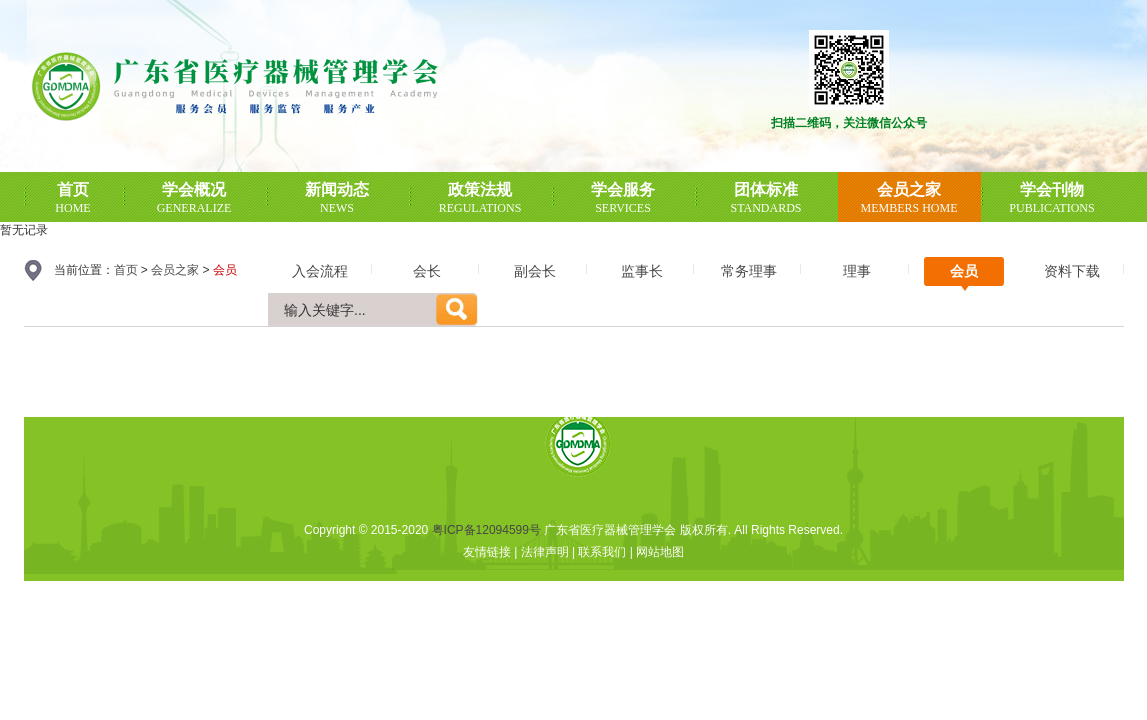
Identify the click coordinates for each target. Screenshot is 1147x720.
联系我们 (602, 552)
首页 (126, 270)
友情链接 (487, 552)
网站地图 (660, 552)
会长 (427, 271)
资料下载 (1072, 271)
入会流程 (320, 271)
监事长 (642, 271)
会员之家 (175, 270)
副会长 (535, 271)
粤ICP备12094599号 (486, 530)
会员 (964, 271)
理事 (857, 271)
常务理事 (749, 271)
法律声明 (545, 552)
